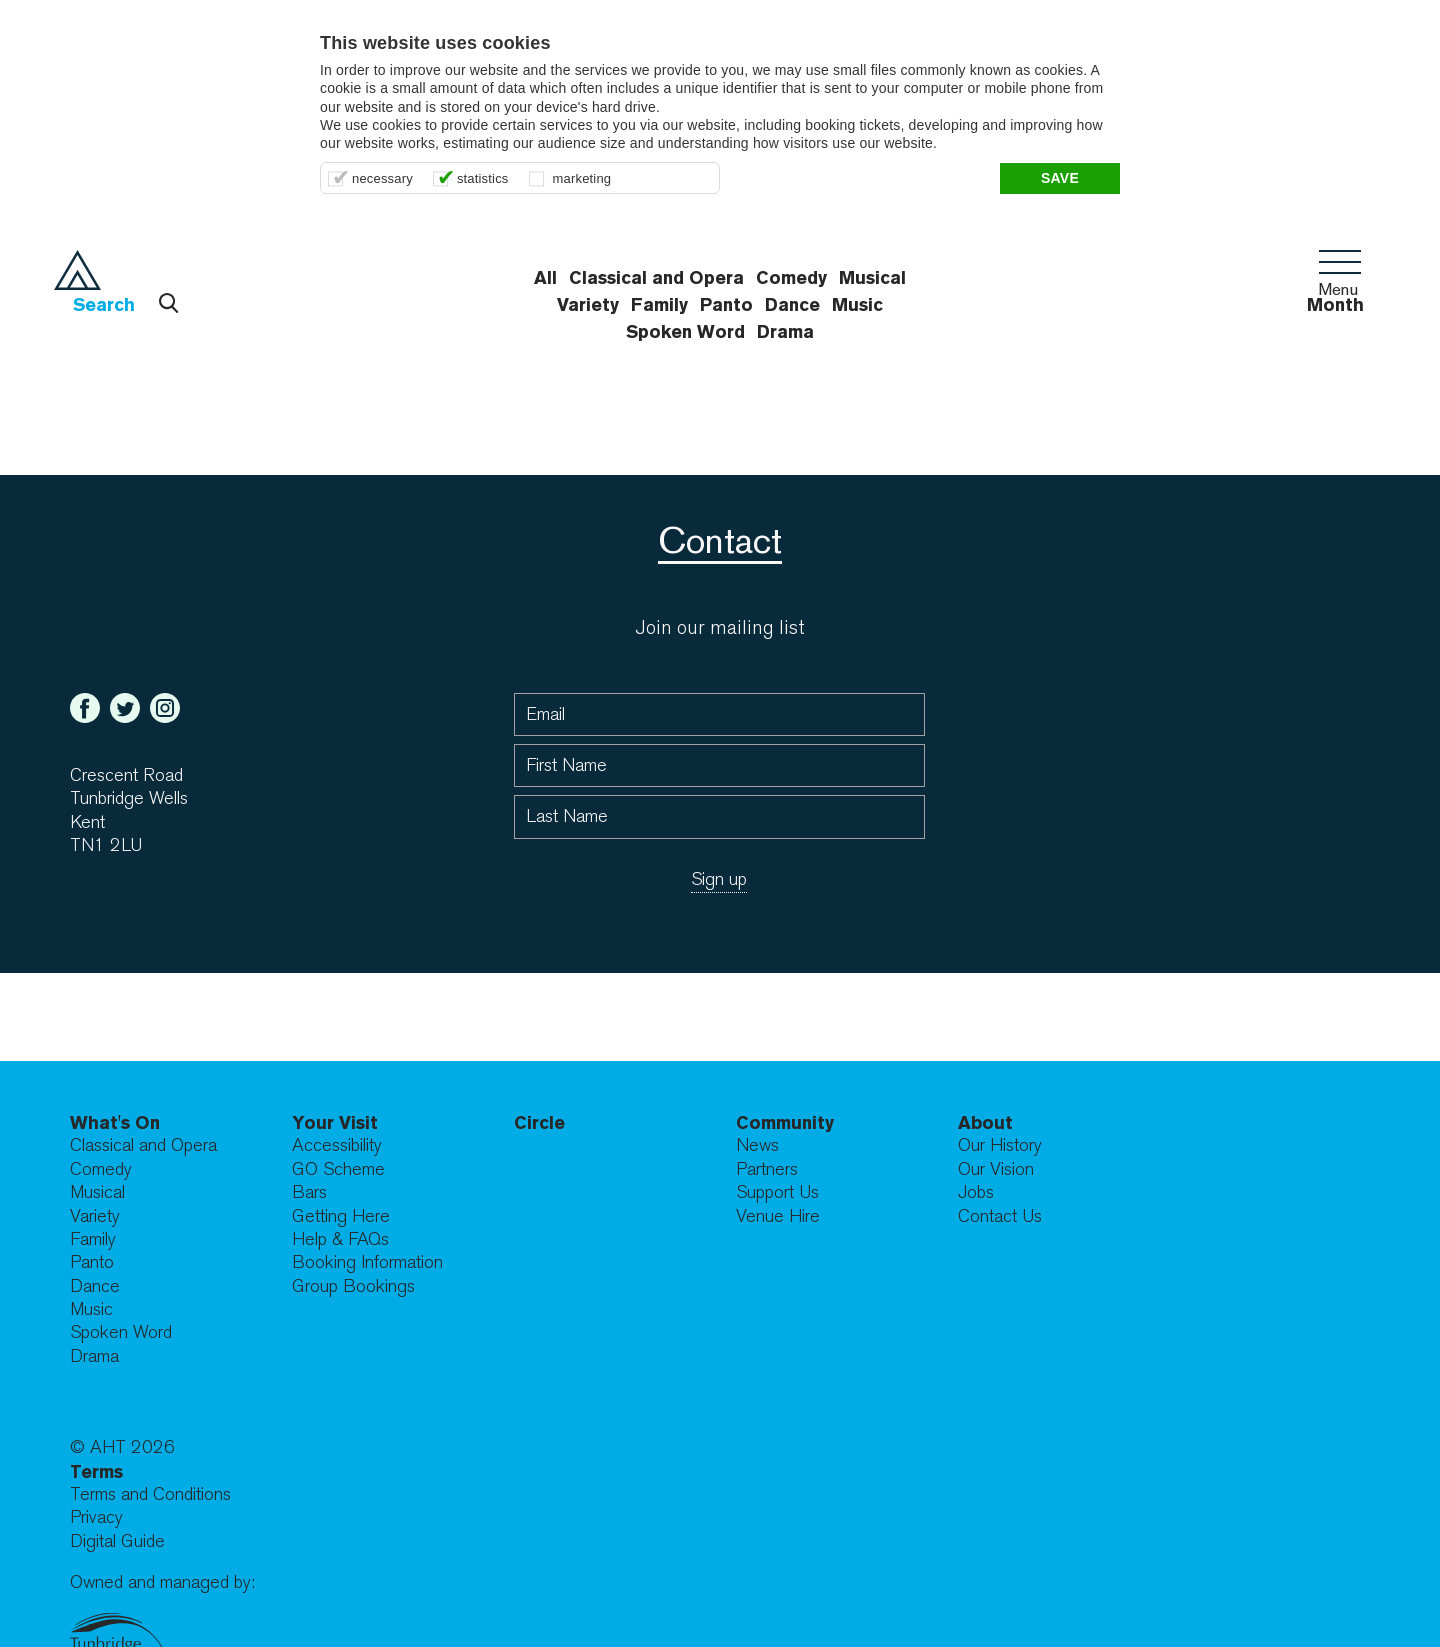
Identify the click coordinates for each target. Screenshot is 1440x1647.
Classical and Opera (143, 1145)
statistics (483, 178)
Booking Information (367, 1262)
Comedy (101, 1169)
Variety (95, 1216)
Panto (92, 1262)
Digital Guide (117, 1541)
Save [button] (1060, 178)
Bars (309, 1192)
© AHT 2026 (122, 1447)
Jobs (976, 1192)
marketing (582, 178)
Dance (95, 1286)
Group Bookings (353, 1286)
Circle (539, 1122)
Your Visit (335, 1122)
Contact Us (1000, 1216)
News (757, 1145)
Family (93, 1239)
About (985, 1122)
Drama (785, 331)
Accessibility (337, 1145)
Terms (96, 1471)
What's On (115, 1122)
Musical (97, 1192)
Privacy (96, 1517)
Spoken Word (685, 331)
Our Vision (996, 1169)
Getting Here (341, 1216)
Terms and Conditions (150, 1494)
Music (91, 1309)
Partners (767, 1169)
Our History (1000, 1145)
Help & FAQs (340, 1239)
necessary (382, 178)
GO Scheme (338, 1169)
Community (785, 1122)
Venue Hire (778, 1216)
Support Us (777, 1192)
